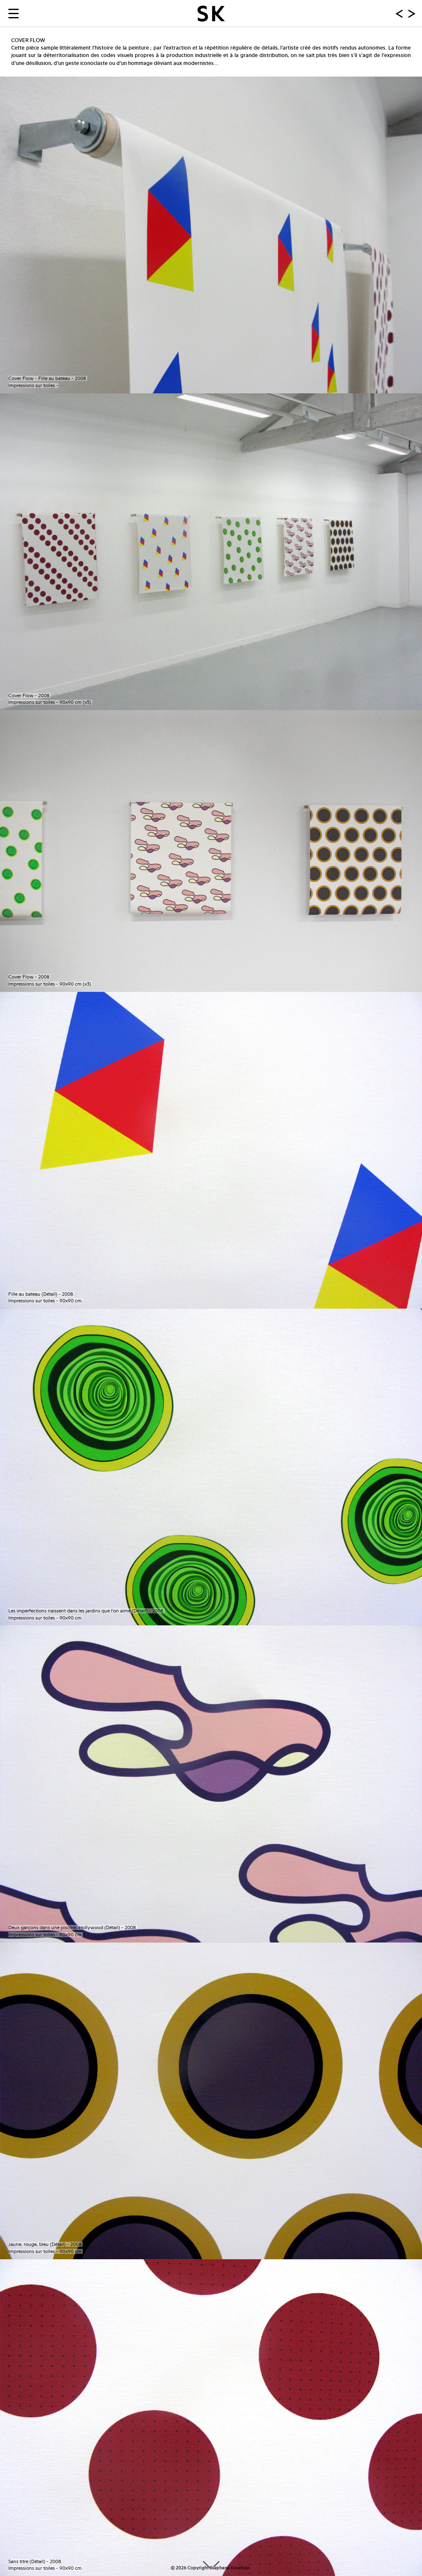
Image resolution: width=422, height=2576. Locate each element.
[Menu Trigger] (13, 13)
